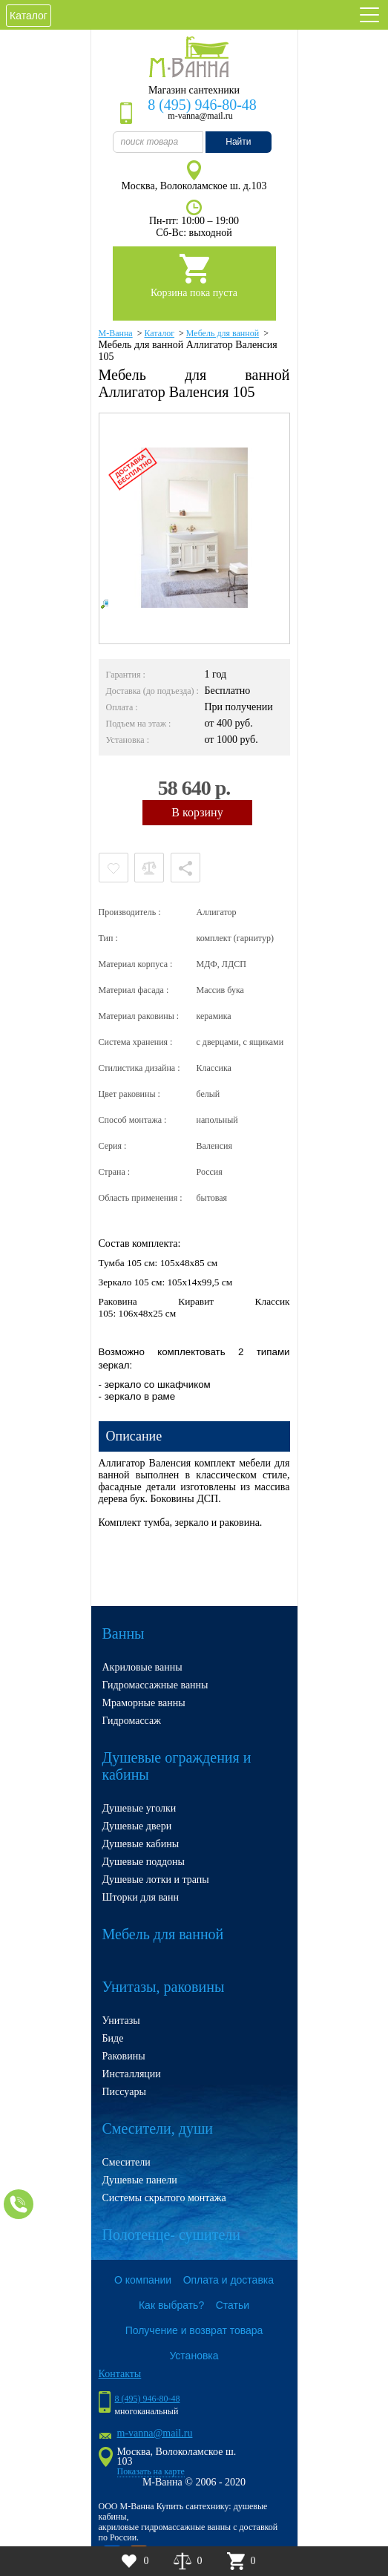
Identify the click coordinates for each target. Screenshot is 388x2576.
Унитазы (121, 2020)
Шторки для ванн (141, 1897)
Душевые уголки (139, 1808)
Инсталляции (131, 2074)
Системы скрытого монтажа (164, 2197)
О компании (142, 2280)
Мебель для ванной (163, 1934)
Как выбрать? (171, 2305)
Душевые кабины (141, 1843)
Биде (113, 2038)
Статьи (232, 2305)
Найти (238, 142)
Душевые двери (137, 1826)
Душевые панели (139, 2180)
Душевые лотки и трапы (155, 1879)
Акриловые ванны (142, 1667)
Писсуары (124, 2091)
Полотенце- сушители (171, 2234)
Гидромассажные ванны (155, 1685)
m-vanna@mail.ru (155, 2433)
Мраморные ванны (143, 1702)
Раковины (123, 2056)
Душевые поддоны (143, 1861)
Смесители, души (158, 2128)
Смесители (126, 2162)
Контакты (120, 2373)
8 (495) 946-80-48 (202, 104)
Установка (193, 2356)
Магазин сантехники (194, 90)
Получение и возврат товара (194, 2330)
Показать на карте (151, 2471)
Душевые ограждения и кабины (176, 1766)
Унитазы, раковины (163, 1987)
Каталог (28, 16)
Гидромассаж (131, 1720)
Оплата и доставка (228, 2280)
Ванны (123, 1633)
